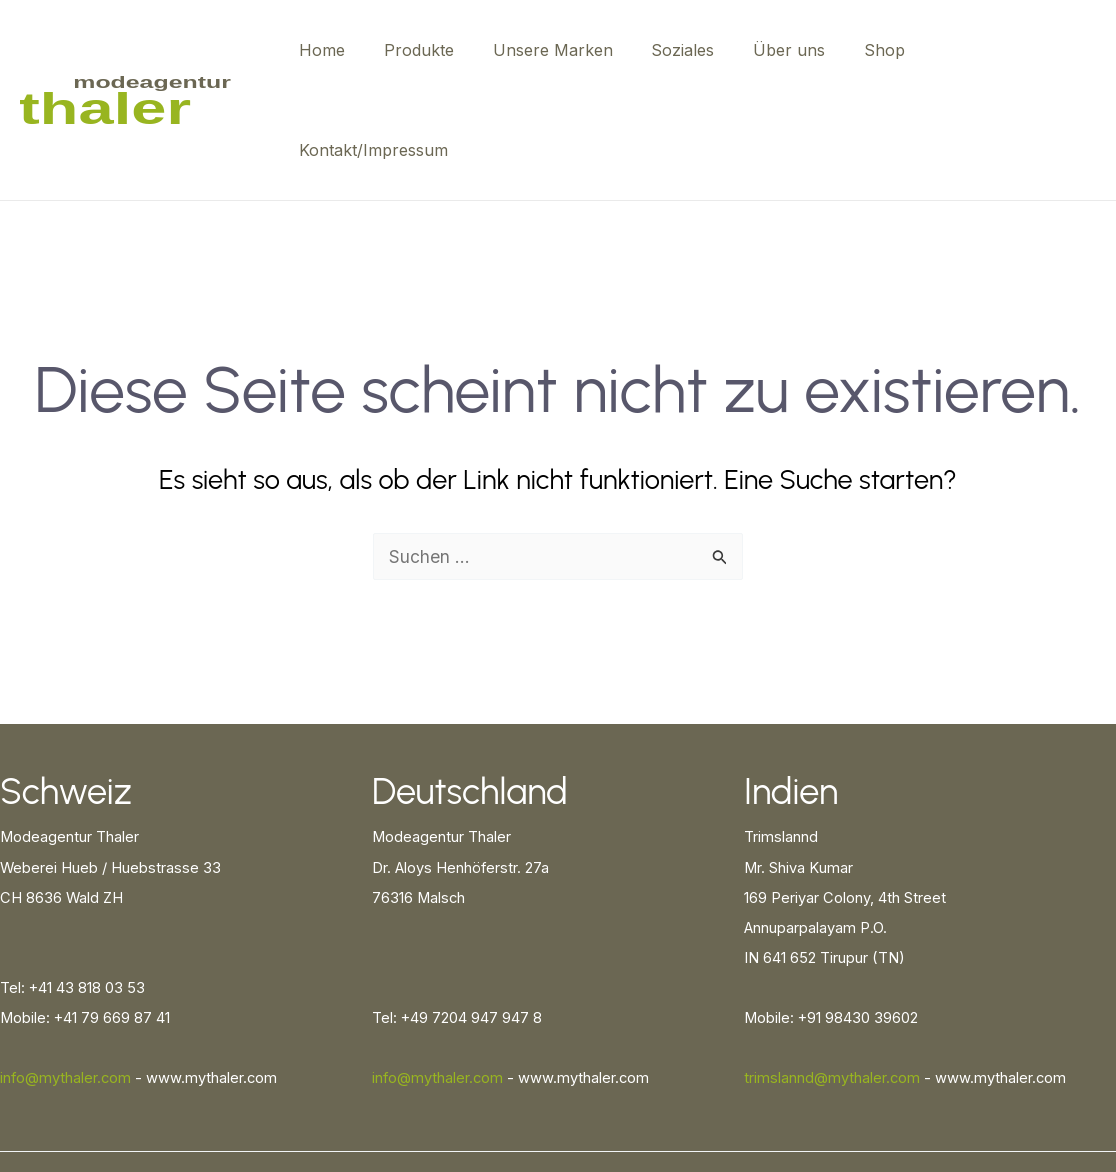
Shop (878, 50)
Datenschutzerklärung (803, 1091)
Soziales (690, 50)
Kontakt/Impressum (1005, 50)
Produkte (440, 50)
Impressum (1068, 1091)
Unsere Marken (567, 50)
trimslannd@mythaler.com (832, 978)
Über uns (790, 50)
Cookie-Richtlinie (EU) (954, 1091)
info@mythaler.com (65, 978)
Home (350, 50)
